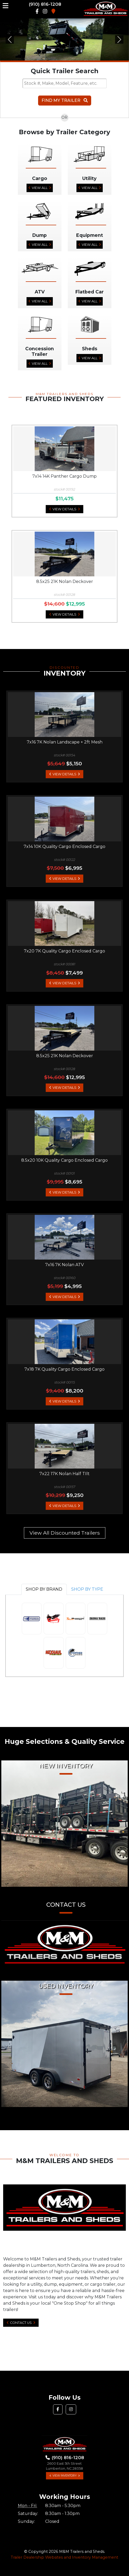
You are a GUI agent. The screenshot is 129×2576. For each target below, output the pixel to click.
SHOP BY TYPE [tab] (87, 1589)
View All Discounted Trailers (64, 1533)
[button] (9, 39)
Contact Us (21, 2323)
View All (40, 188)
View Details (64, 509)
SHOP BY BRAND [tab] (44, 1589)
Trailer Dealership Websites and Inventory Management (64, 2557)
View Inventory (65, 2475)
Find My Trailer (65, 100)
